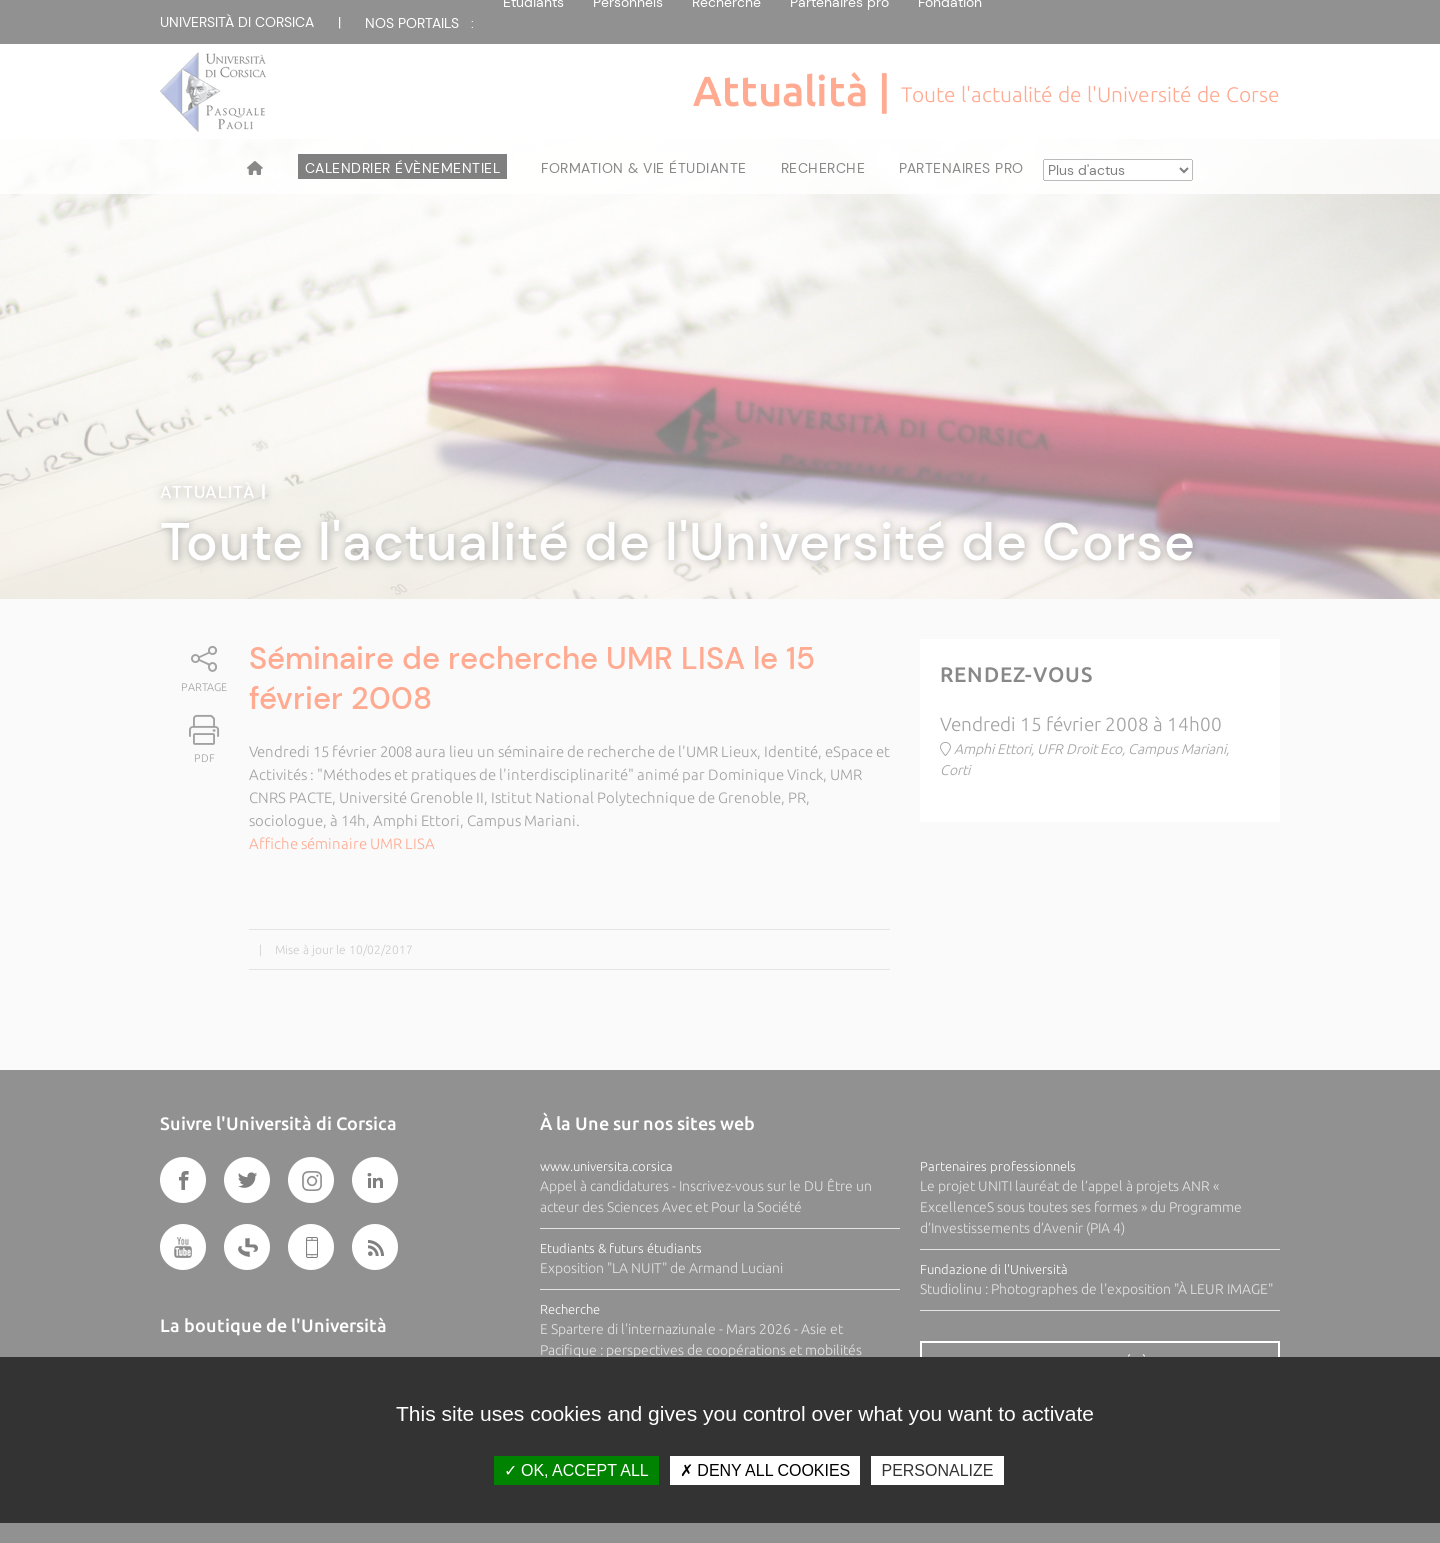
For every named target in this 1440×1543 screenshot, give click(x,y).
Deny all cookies (765, 1470)
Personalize (937, 1470)
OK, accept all (576, 1470)
